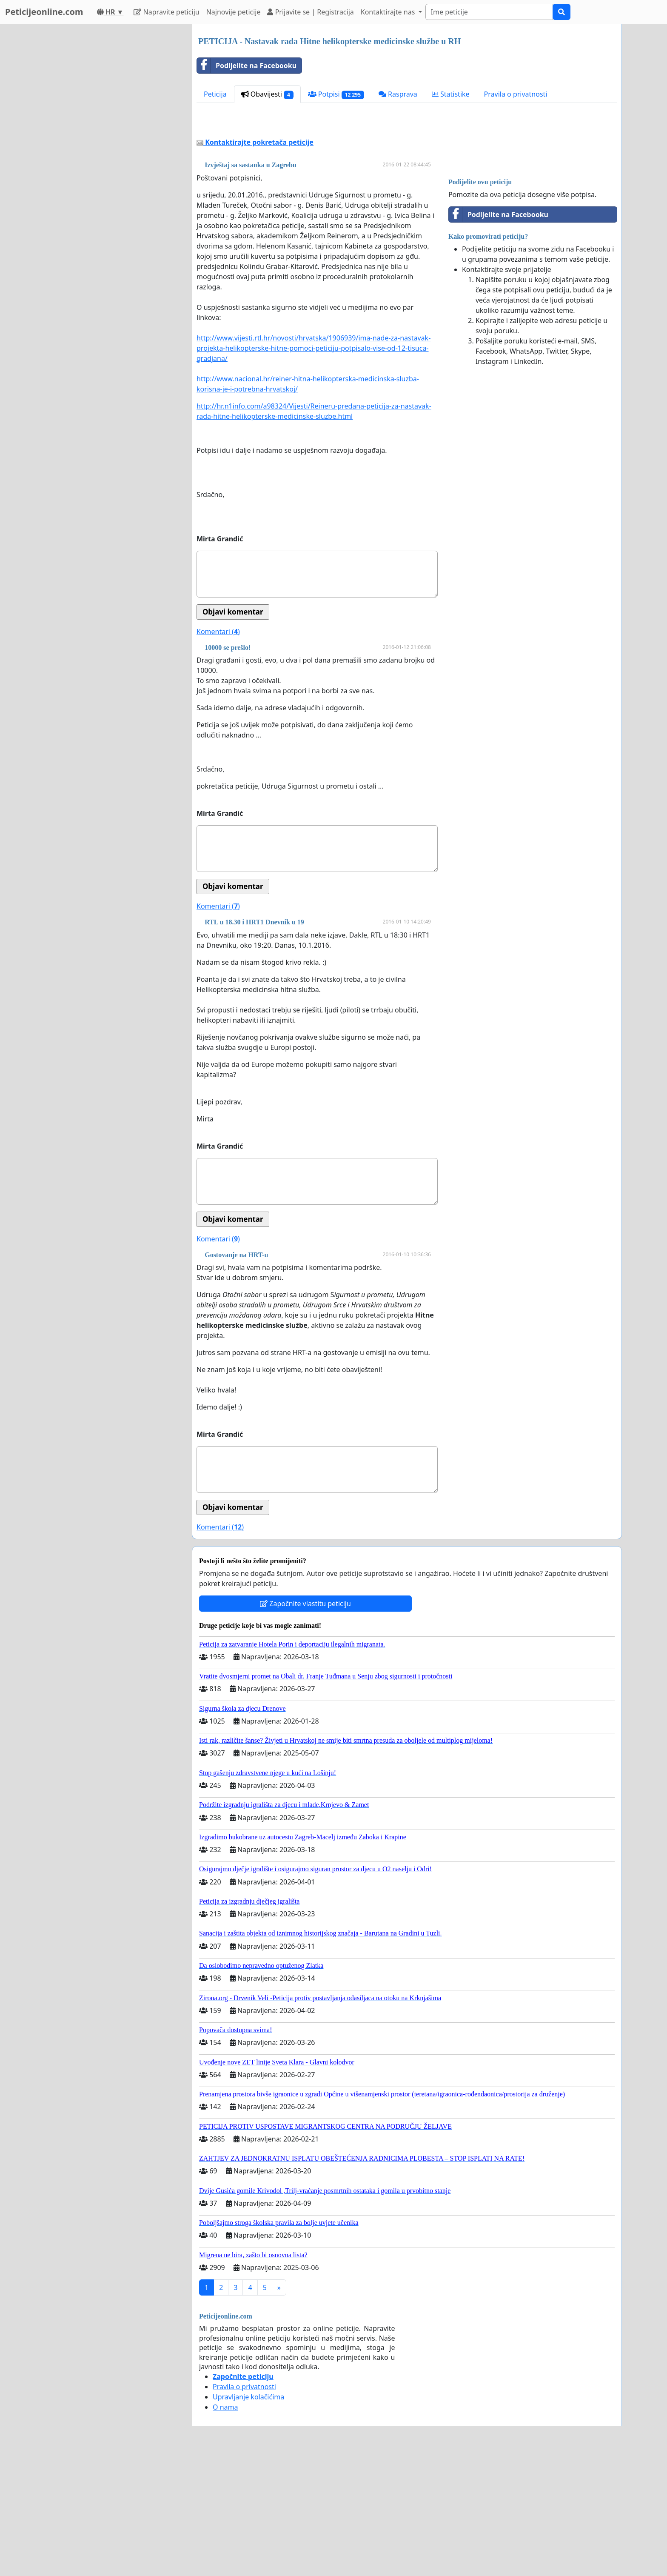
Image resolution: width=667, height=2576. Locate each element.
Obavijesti (267, 94)
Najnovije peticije (233, 12)
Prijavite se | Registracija (310, 12)
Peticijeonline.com (44, 11)
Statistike (451, 94)
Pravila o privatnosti (515, 94)
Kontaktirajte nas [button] (389, 12)
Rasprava (398, 94)
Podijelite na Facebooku (246, 65)
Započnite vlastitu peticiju (305, 1722)
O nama (225, 2526)
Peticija (215, 94)
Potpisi (336, 94)
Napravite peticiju (166, 12)
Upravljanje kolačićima (248, 2516)
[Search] (489, 12)
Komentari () (218, 750)
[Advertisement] (406, 183)
